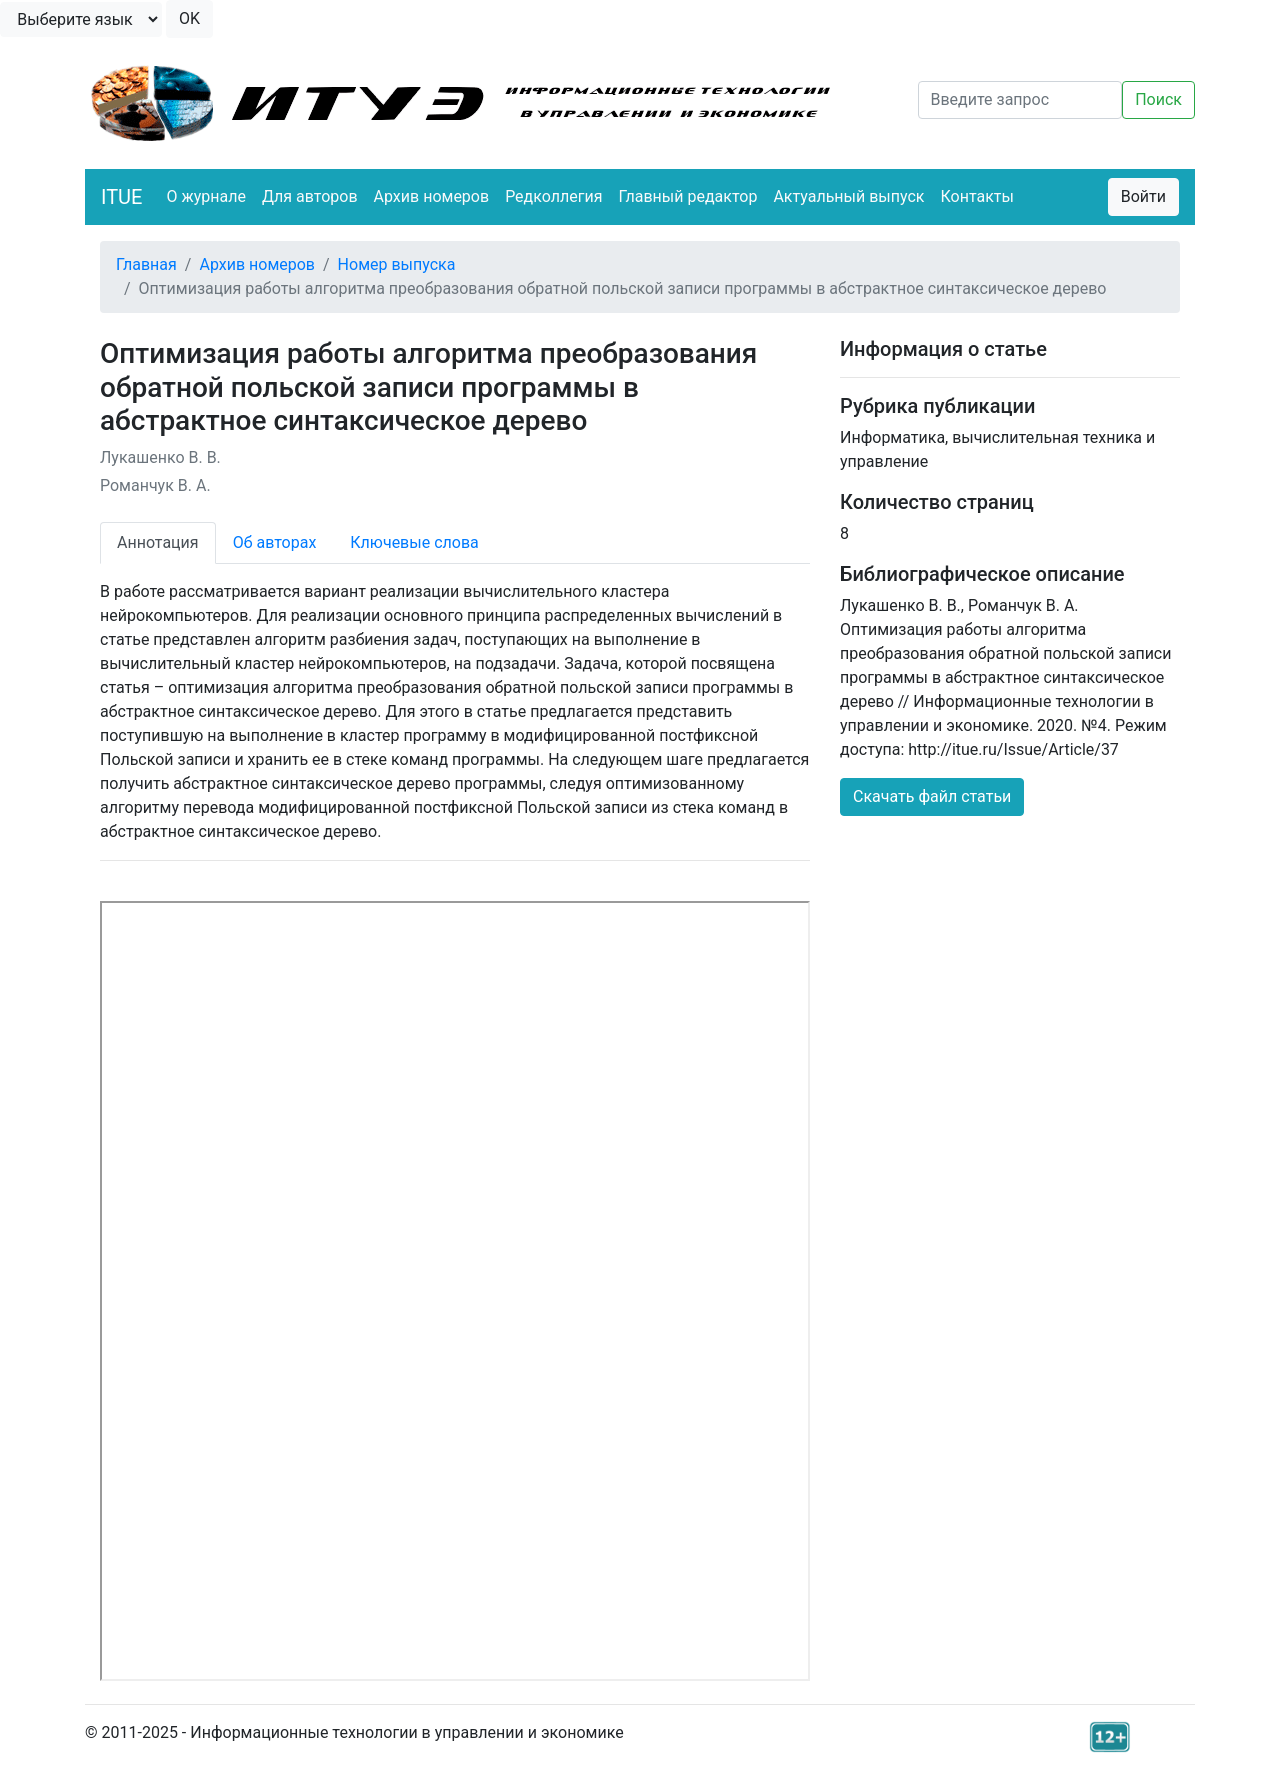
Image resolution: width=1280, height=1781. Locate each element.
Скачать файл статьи (932, 796)
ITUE (121, 197)
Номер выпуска (397, 264)
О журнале (205, 196)
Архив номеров (432, 196)
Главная (146, 264)
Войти (1143, 196)
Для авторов (310, 196)
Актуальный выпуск (848, 196)
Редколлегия (553, 196)
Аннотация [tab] (158, 542)
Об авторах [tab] (275, 542)
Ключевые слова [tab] (414, 542)
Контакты (977, 196)
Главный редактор (687, 196)
